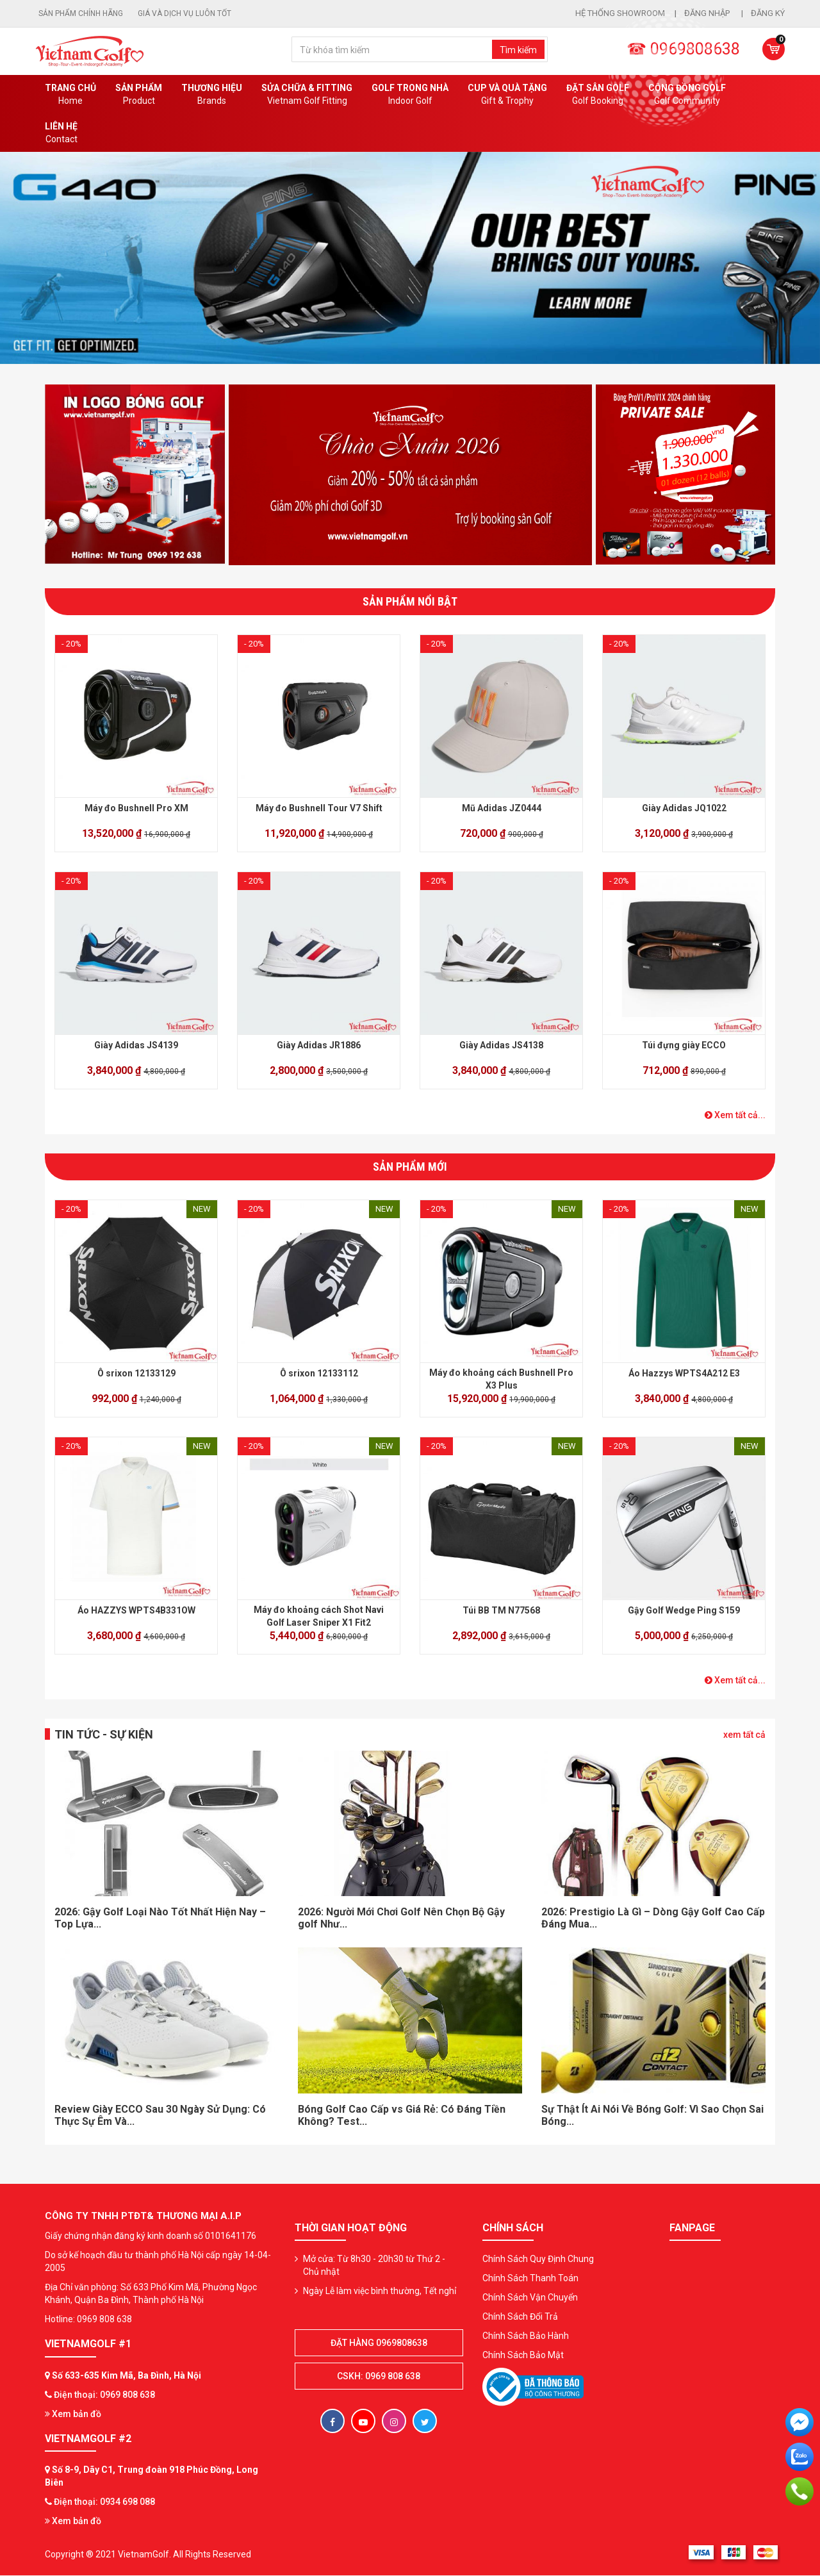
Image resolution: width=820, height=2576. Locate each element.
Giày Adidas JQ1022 (684, 808)
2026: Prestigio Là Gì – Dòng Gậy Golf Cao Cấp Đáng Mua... (653, 1918)
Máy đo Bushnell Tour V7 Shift (319, 808)
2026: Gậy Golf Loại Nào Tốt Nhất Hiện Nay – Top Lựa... (160, 1918)
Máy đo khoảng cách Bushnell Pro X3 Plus (501, 1379)
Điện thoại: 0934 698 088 (104, 2502)
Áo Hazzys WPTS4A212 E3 (684, 1373)
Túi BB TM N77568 (501, 1610)
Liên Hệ (61, 133)
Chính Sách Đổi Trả (520, 2316)
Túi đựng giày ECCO (684, 1045)
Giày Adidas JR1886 (319, 1045)
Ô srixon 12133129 (136, 1373)
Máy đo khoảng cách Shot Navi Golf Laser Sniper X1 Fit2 (319, 1616)
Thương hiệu (211, 95)
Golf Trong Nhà (410, 95)
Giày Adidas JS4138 (501, 1045)
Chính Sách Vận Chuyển (530, 2297)
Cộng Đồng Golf (687, 95)
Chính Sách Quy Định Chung (538, 2259)
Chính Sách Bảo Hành (525, 2336)
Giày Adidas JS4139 (136, 1045)
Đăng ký (768, 13)
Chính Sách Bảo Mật (523, 2355)
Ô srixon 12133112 (319, 1373)
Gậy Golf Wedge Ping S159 (684, 1610)
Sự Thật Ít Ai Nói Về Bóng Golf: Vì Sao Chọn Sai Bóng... (652, 2115)
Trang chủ (70, 95)
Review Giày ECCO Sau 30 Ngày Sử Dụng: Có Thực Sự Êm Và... (160, 2115)
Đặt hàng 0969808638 (379, 2343)
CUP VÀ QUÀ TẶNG (507, 95)
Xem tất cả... (735, 1115)
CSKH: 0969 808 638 (378, 2376)
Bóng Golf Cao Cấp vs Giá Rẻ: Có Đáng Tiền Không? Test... (401, 2115)
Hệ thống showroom (620, 13)
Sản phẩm (138, 95)
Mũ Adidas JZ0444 (501, 808)
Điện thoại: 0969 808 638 (104, 2395)
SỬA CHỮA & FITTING (306, 95)
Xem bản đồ (73, 2414)
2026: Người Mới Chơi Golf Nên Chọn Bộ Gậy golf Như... (401, 1918)
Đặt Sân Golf (597, 95)
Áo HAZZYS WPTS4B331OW (136, 1610)
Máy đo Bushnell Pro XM (136, 808)
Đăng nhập (708, 13)
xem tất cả (744, 1735)
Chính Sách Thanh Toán (530, 2278)
